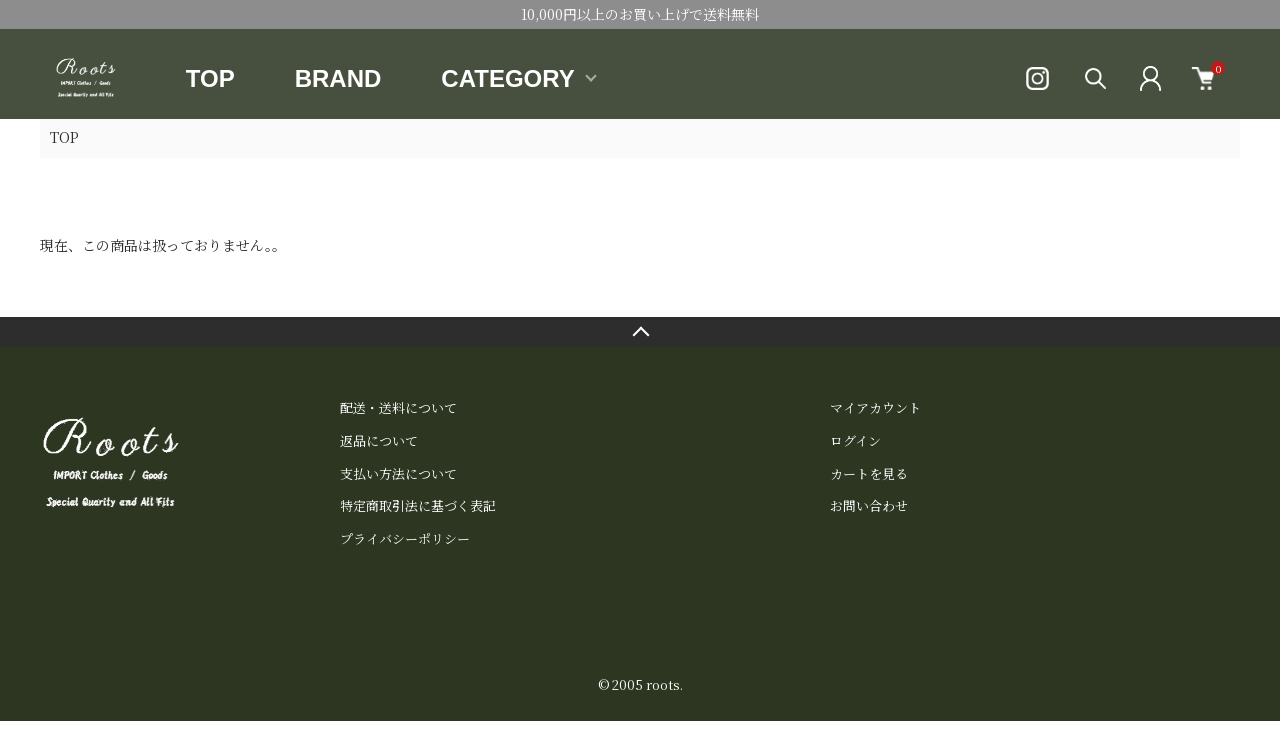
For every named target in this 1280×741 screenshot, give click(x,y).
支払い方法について (398, 473)
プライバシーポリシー (405, 538)
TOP (210, 78)
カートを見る (869, 473)
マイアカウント (875, 407)
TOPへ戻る (640, 332)
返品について (379, 440)
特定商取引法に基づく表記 (418, 505)
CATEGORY (507, 78)
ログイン (855, 440)
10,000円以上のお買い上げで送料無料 (640, 14)
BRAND (338, 78)
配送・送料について (398, 407)
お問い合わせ (869, 505)
